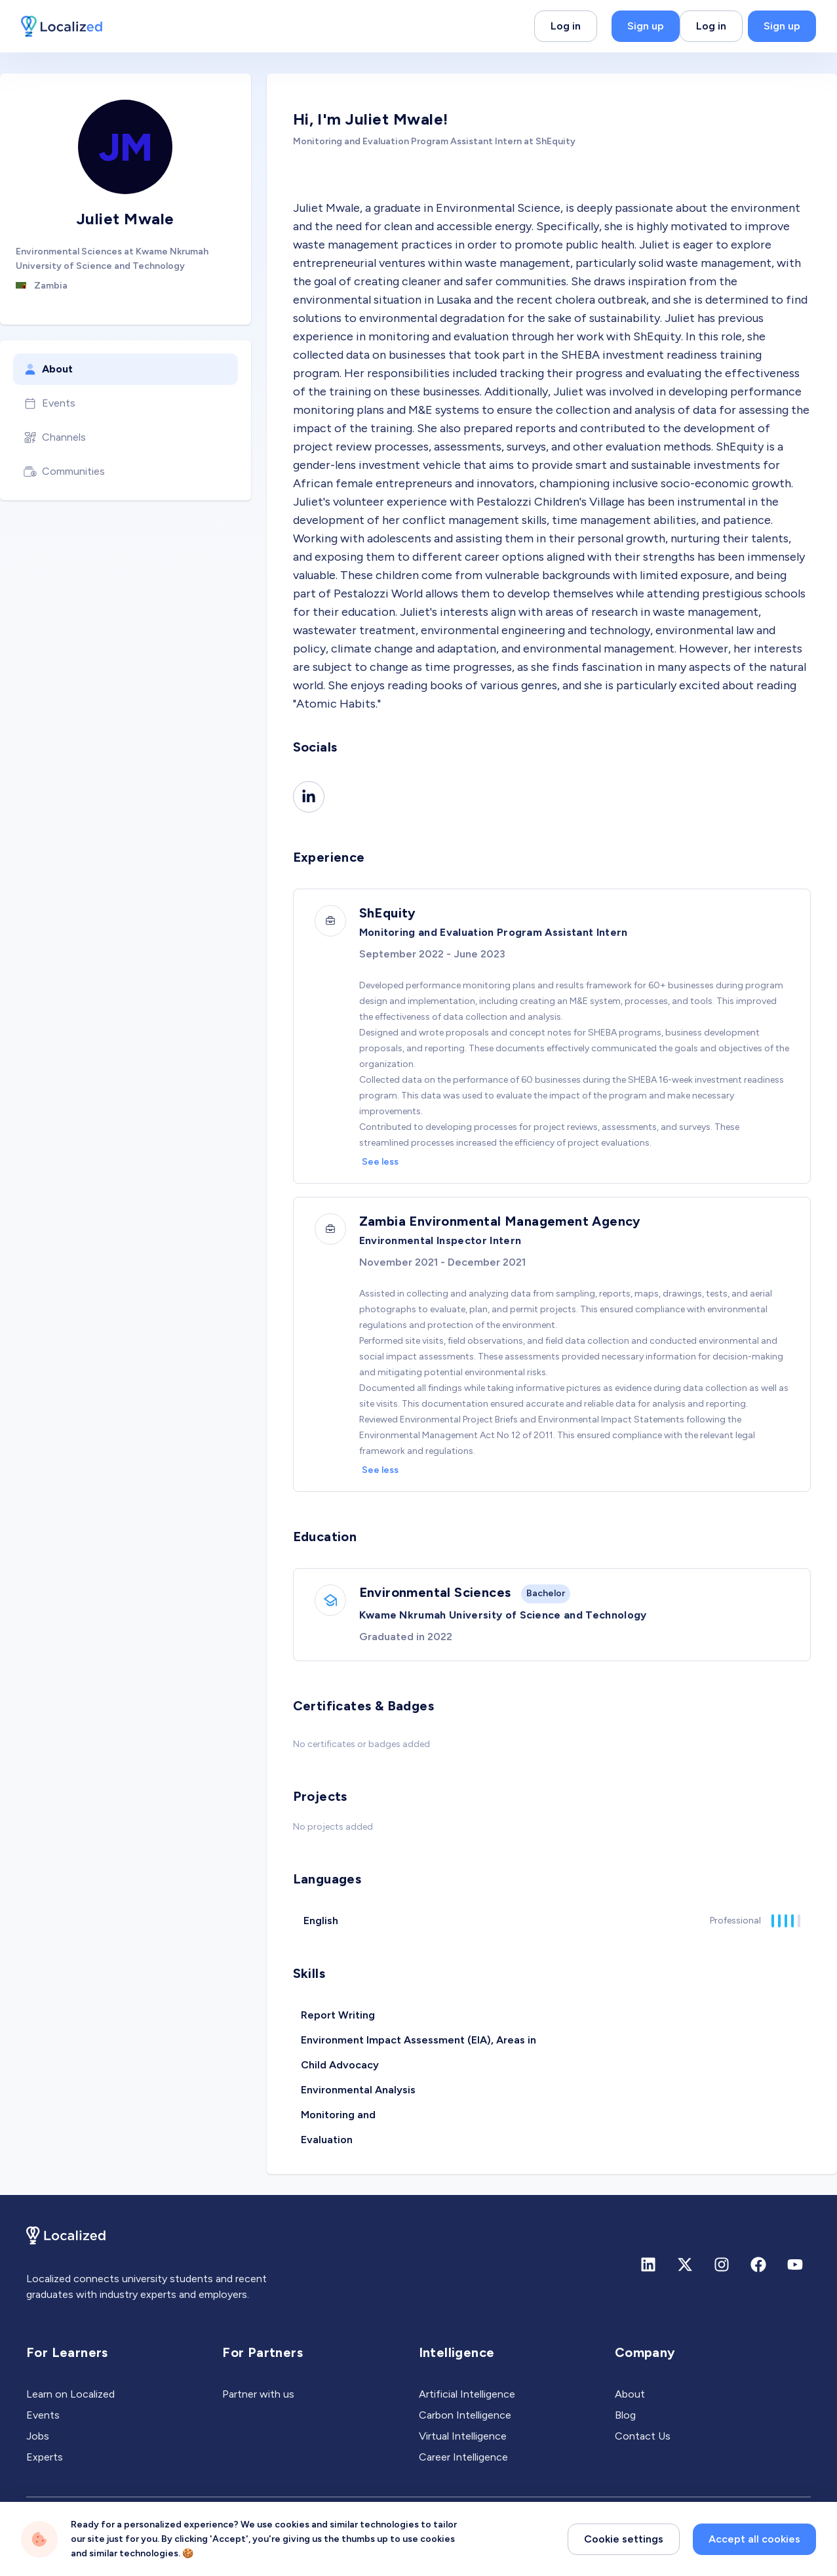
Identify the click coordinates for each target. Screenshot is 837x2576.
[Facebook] (758, 2264)
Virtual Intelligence (463, 2436)
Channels (55, 437)
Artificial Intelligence (467, 2394)
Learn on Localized (70, 2394)
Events (49, 403)
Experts (44, 2457)
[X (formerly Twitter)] (685, 2264)
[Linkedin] (308, 797)
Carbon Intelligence (465, 2415)
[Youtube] (795, 2264)
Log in (566, 26)
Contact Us (643, 2436)
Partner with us (258, 2394)
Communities (64, 471)
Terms (95, 2536)
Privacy (43, 2536)
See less (380, 1161)
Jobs (37, 2436)
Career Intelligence (463, 2457)
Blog (625, 2415)
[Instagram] (721, 2264)
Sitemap (149, 2536)
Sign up (645, 26)
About (48, 369)
